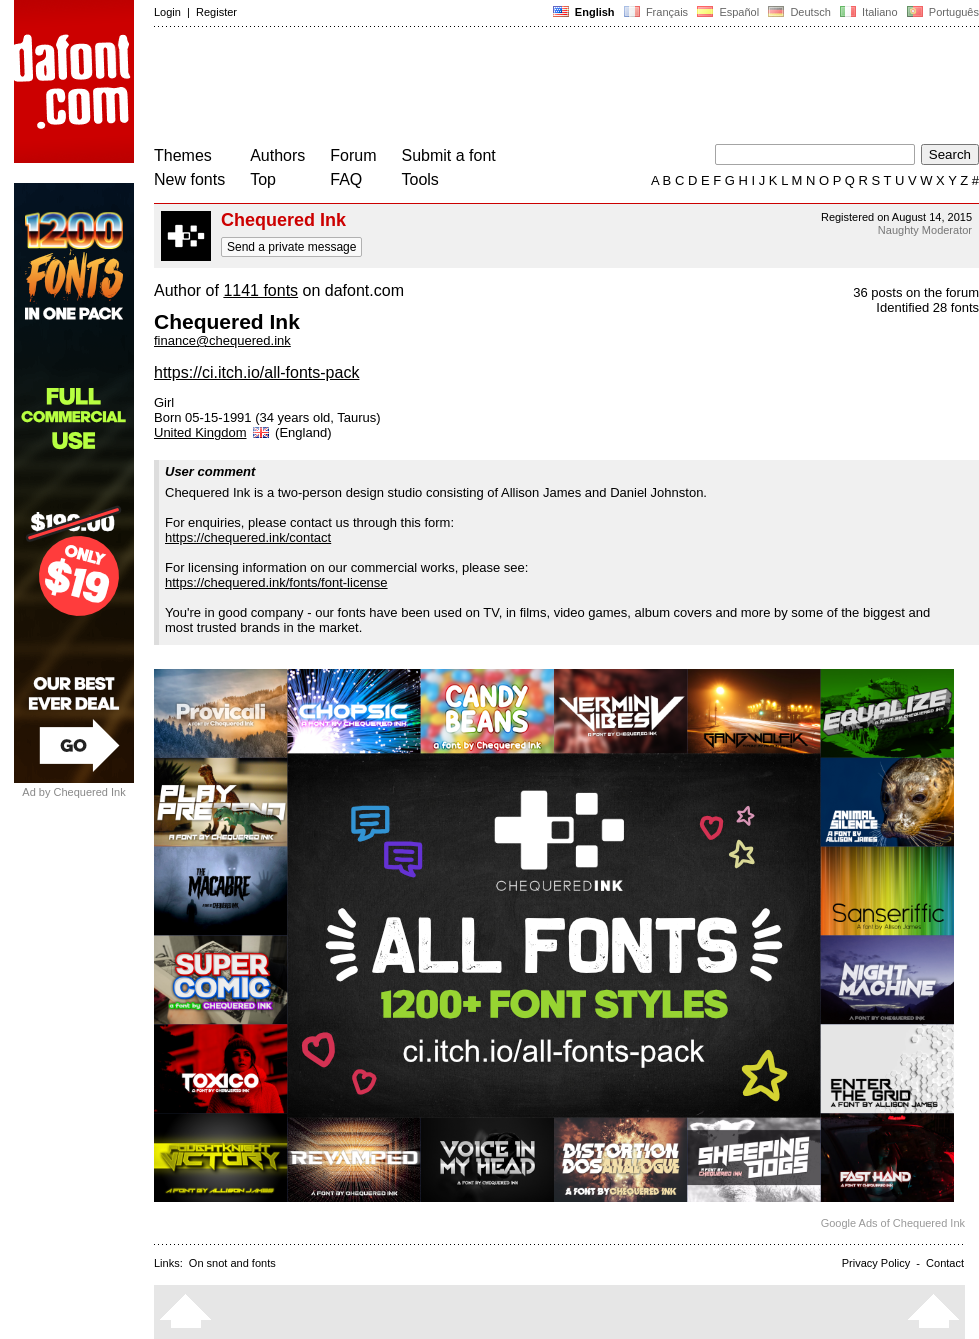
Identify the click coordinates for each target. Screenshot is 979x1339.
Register (216, 12)
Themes (183, 155)
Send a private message (291, 247)
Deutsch (799, 12)
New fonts (189, 179)
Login (167, 12)
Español (728, 12)
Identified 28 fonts (927, 307)
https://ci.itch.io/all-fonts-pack (256, 372)
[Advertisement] (518, 88)
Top (263, 179)
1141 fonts (260, 290)
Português (941, 12)
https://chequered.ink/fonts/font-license (276, 582)
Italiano (869, 12)
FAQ (346, 179)
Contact (945, 1263)
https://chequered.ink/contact (248, 537)
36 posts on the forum (916, 292)
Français (656, 12)
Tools (420, 179)
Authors (277, 155)
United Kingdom (213, 432)
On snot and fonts (232, 1263)
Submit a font (449, 155)
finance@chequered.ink (222, 340)
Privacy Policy (876, 1263)
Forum (353, 155)
